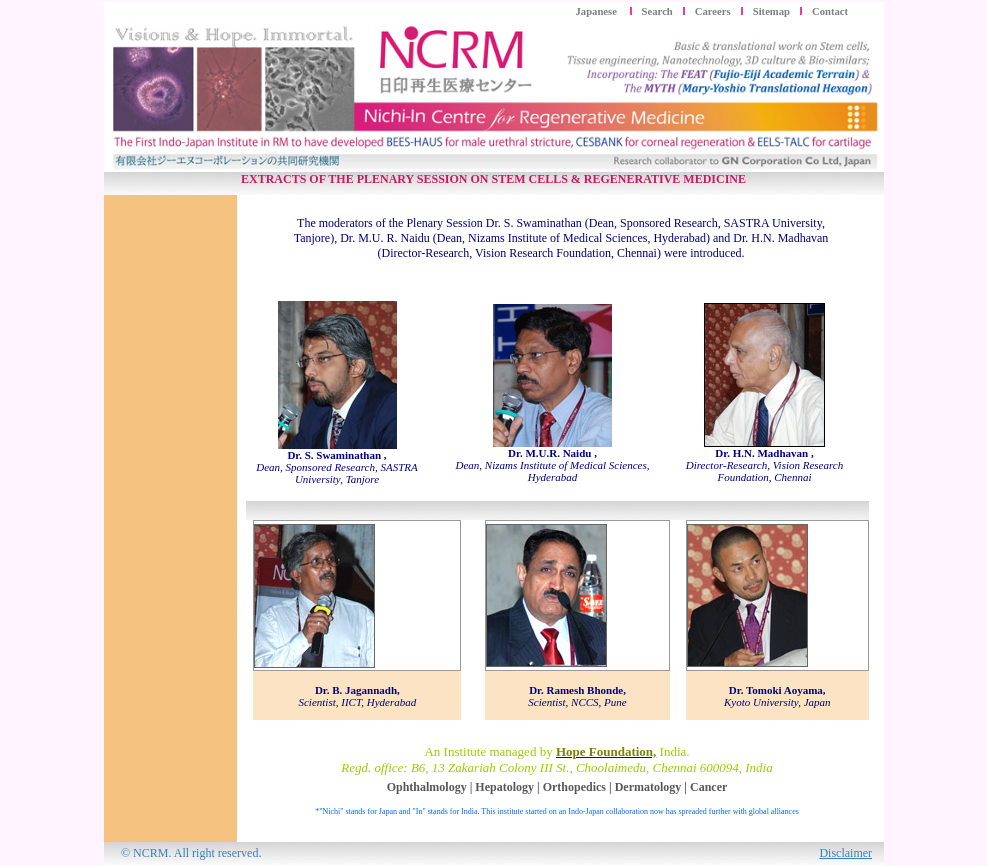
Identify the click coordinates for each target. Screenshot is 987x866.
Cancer (708, 787)
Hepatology (504, 787)
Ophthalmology (427, 787)
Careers (713, 11)
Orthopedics (574, 787)
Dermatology (648, 787)
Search (657, 11)
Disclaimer (845, 853)
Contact (830, 11)
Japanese (598, 11)
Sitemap (771, 11)
